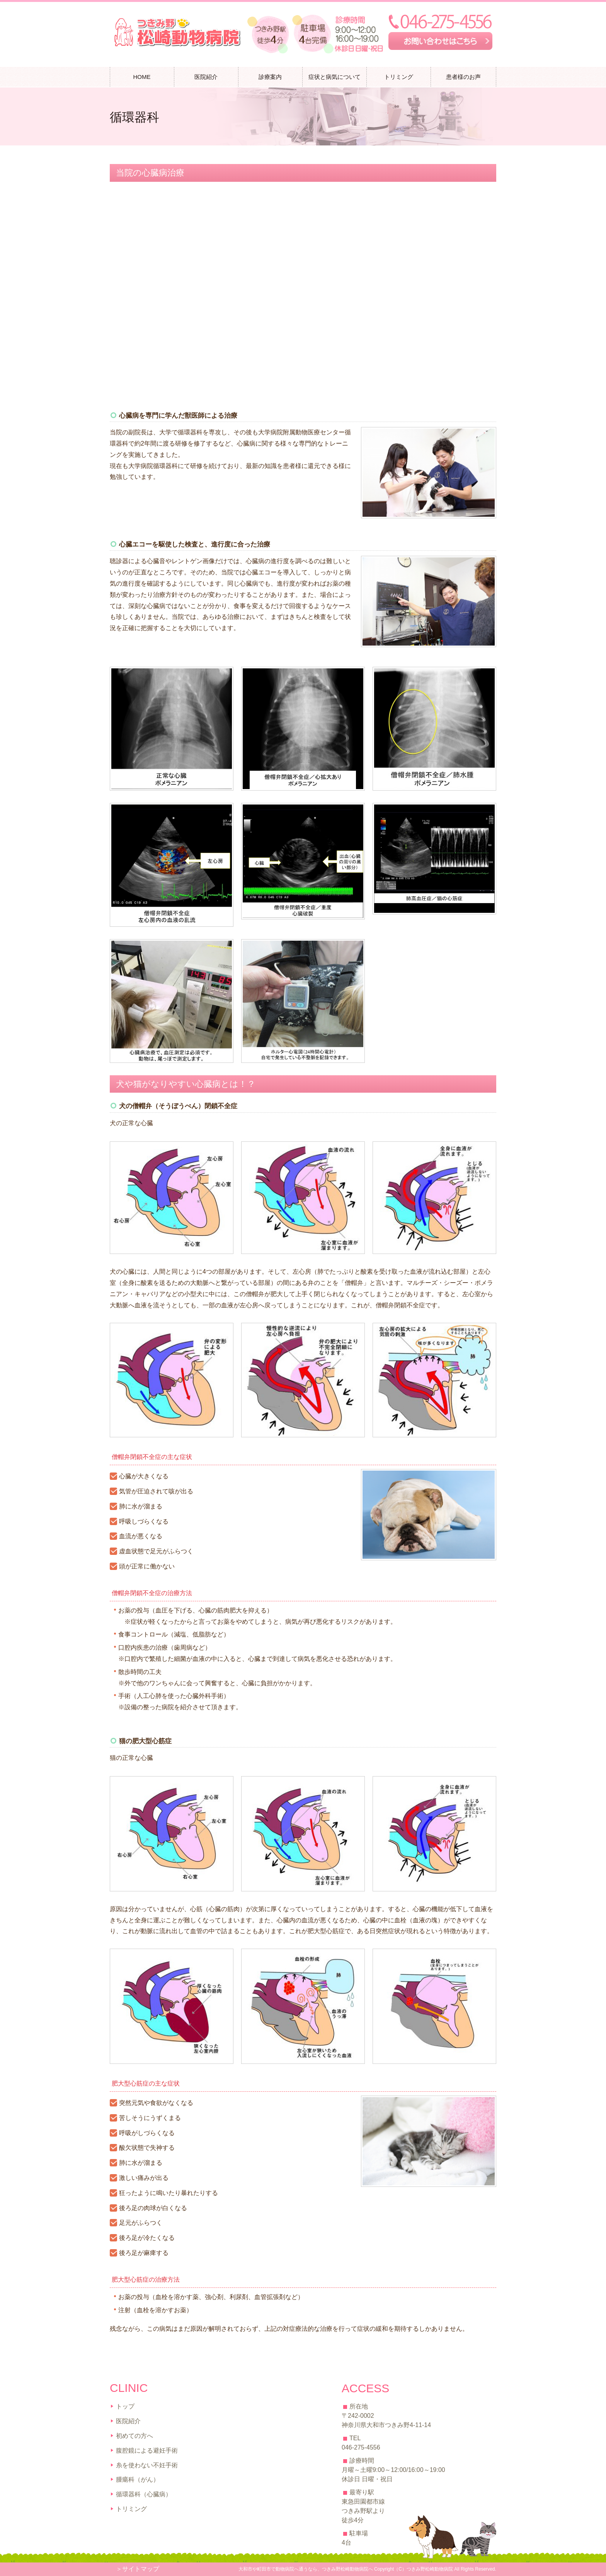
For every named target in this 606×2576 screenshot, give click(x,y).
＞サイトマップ (137, 2569)
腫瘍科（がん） (137, 2479)
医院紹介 (128, 2421)
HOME (142, 76)
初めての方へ (134, 2436)
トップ (125, 2406)
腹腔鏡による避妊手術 (147, 2450)
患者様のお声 (463, 76)
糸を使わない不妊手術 (147, 2465)
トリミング (398, 76)
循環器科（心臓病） (144, 2494)
